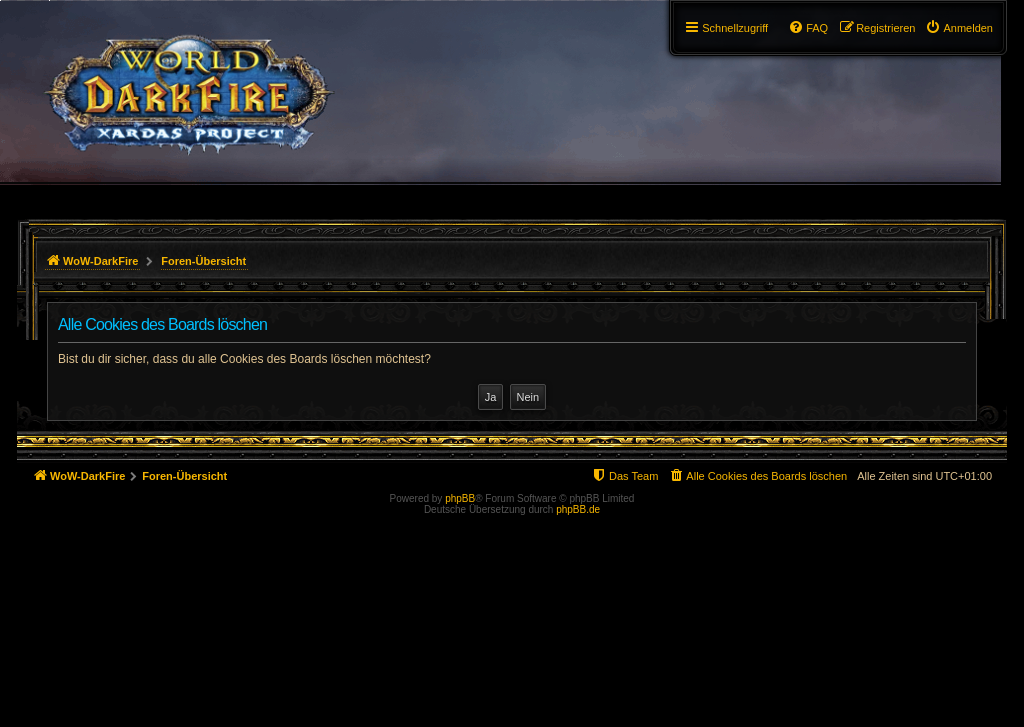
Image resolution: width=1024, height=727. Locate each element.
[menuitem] (959, 28)
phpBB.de (578, 509)
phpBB (460, 498)
